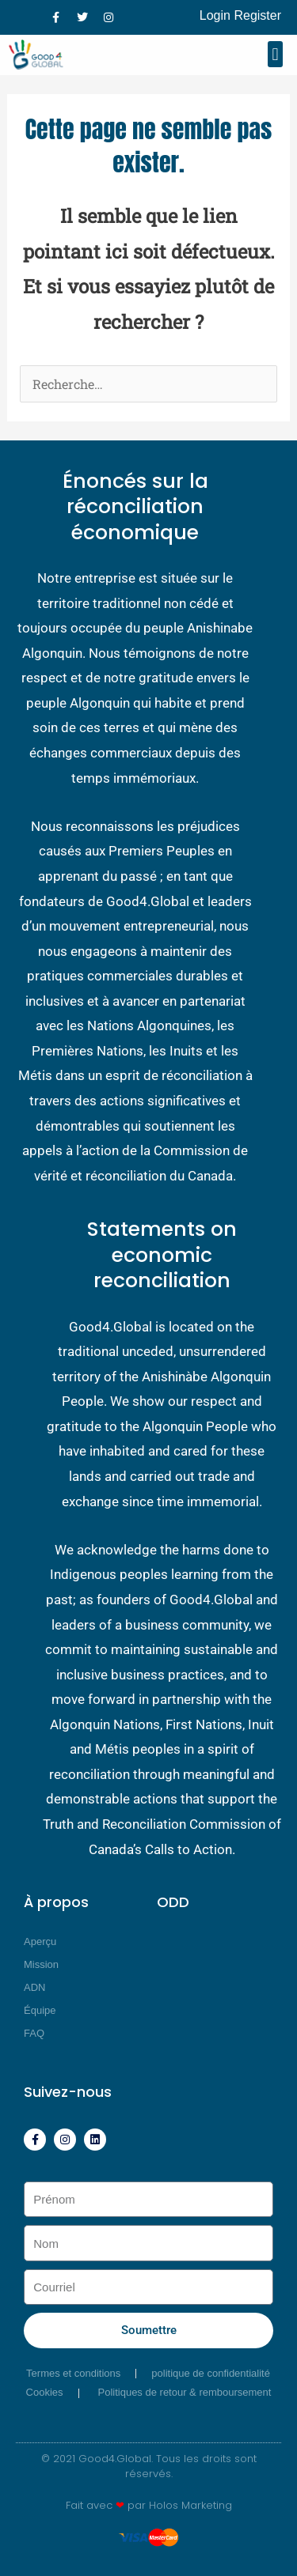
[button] (275, 54)
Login (215, 15)
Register (257, 15)
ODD (173, 1902)
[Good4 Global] (39, 54)
